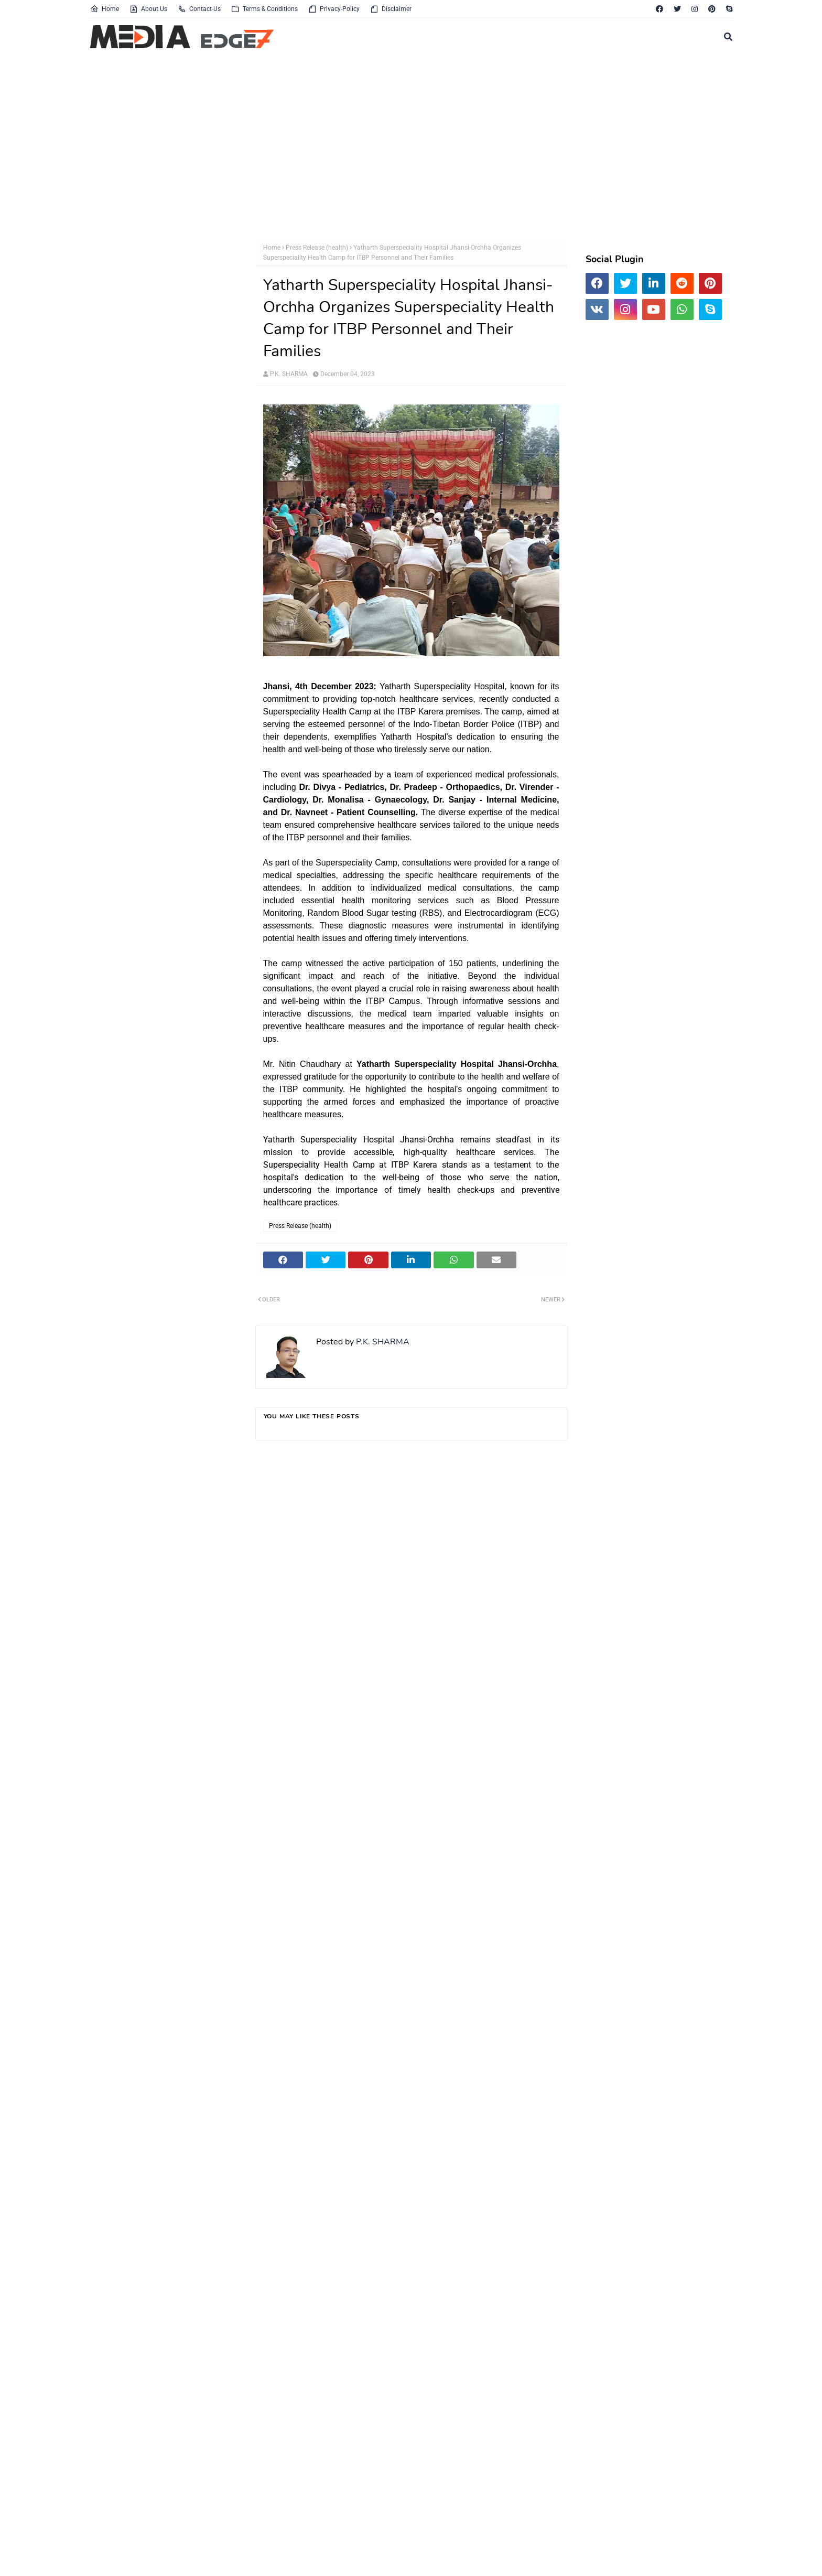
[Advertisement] (404, 145)
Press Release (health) (317, 247)
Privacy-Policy (334, 9)
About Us (148, 9)
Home (104, 9)
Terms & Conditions (264, 9)
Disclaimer (391, 9)
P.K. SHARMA (289, 374)
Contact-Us (199, 9)
